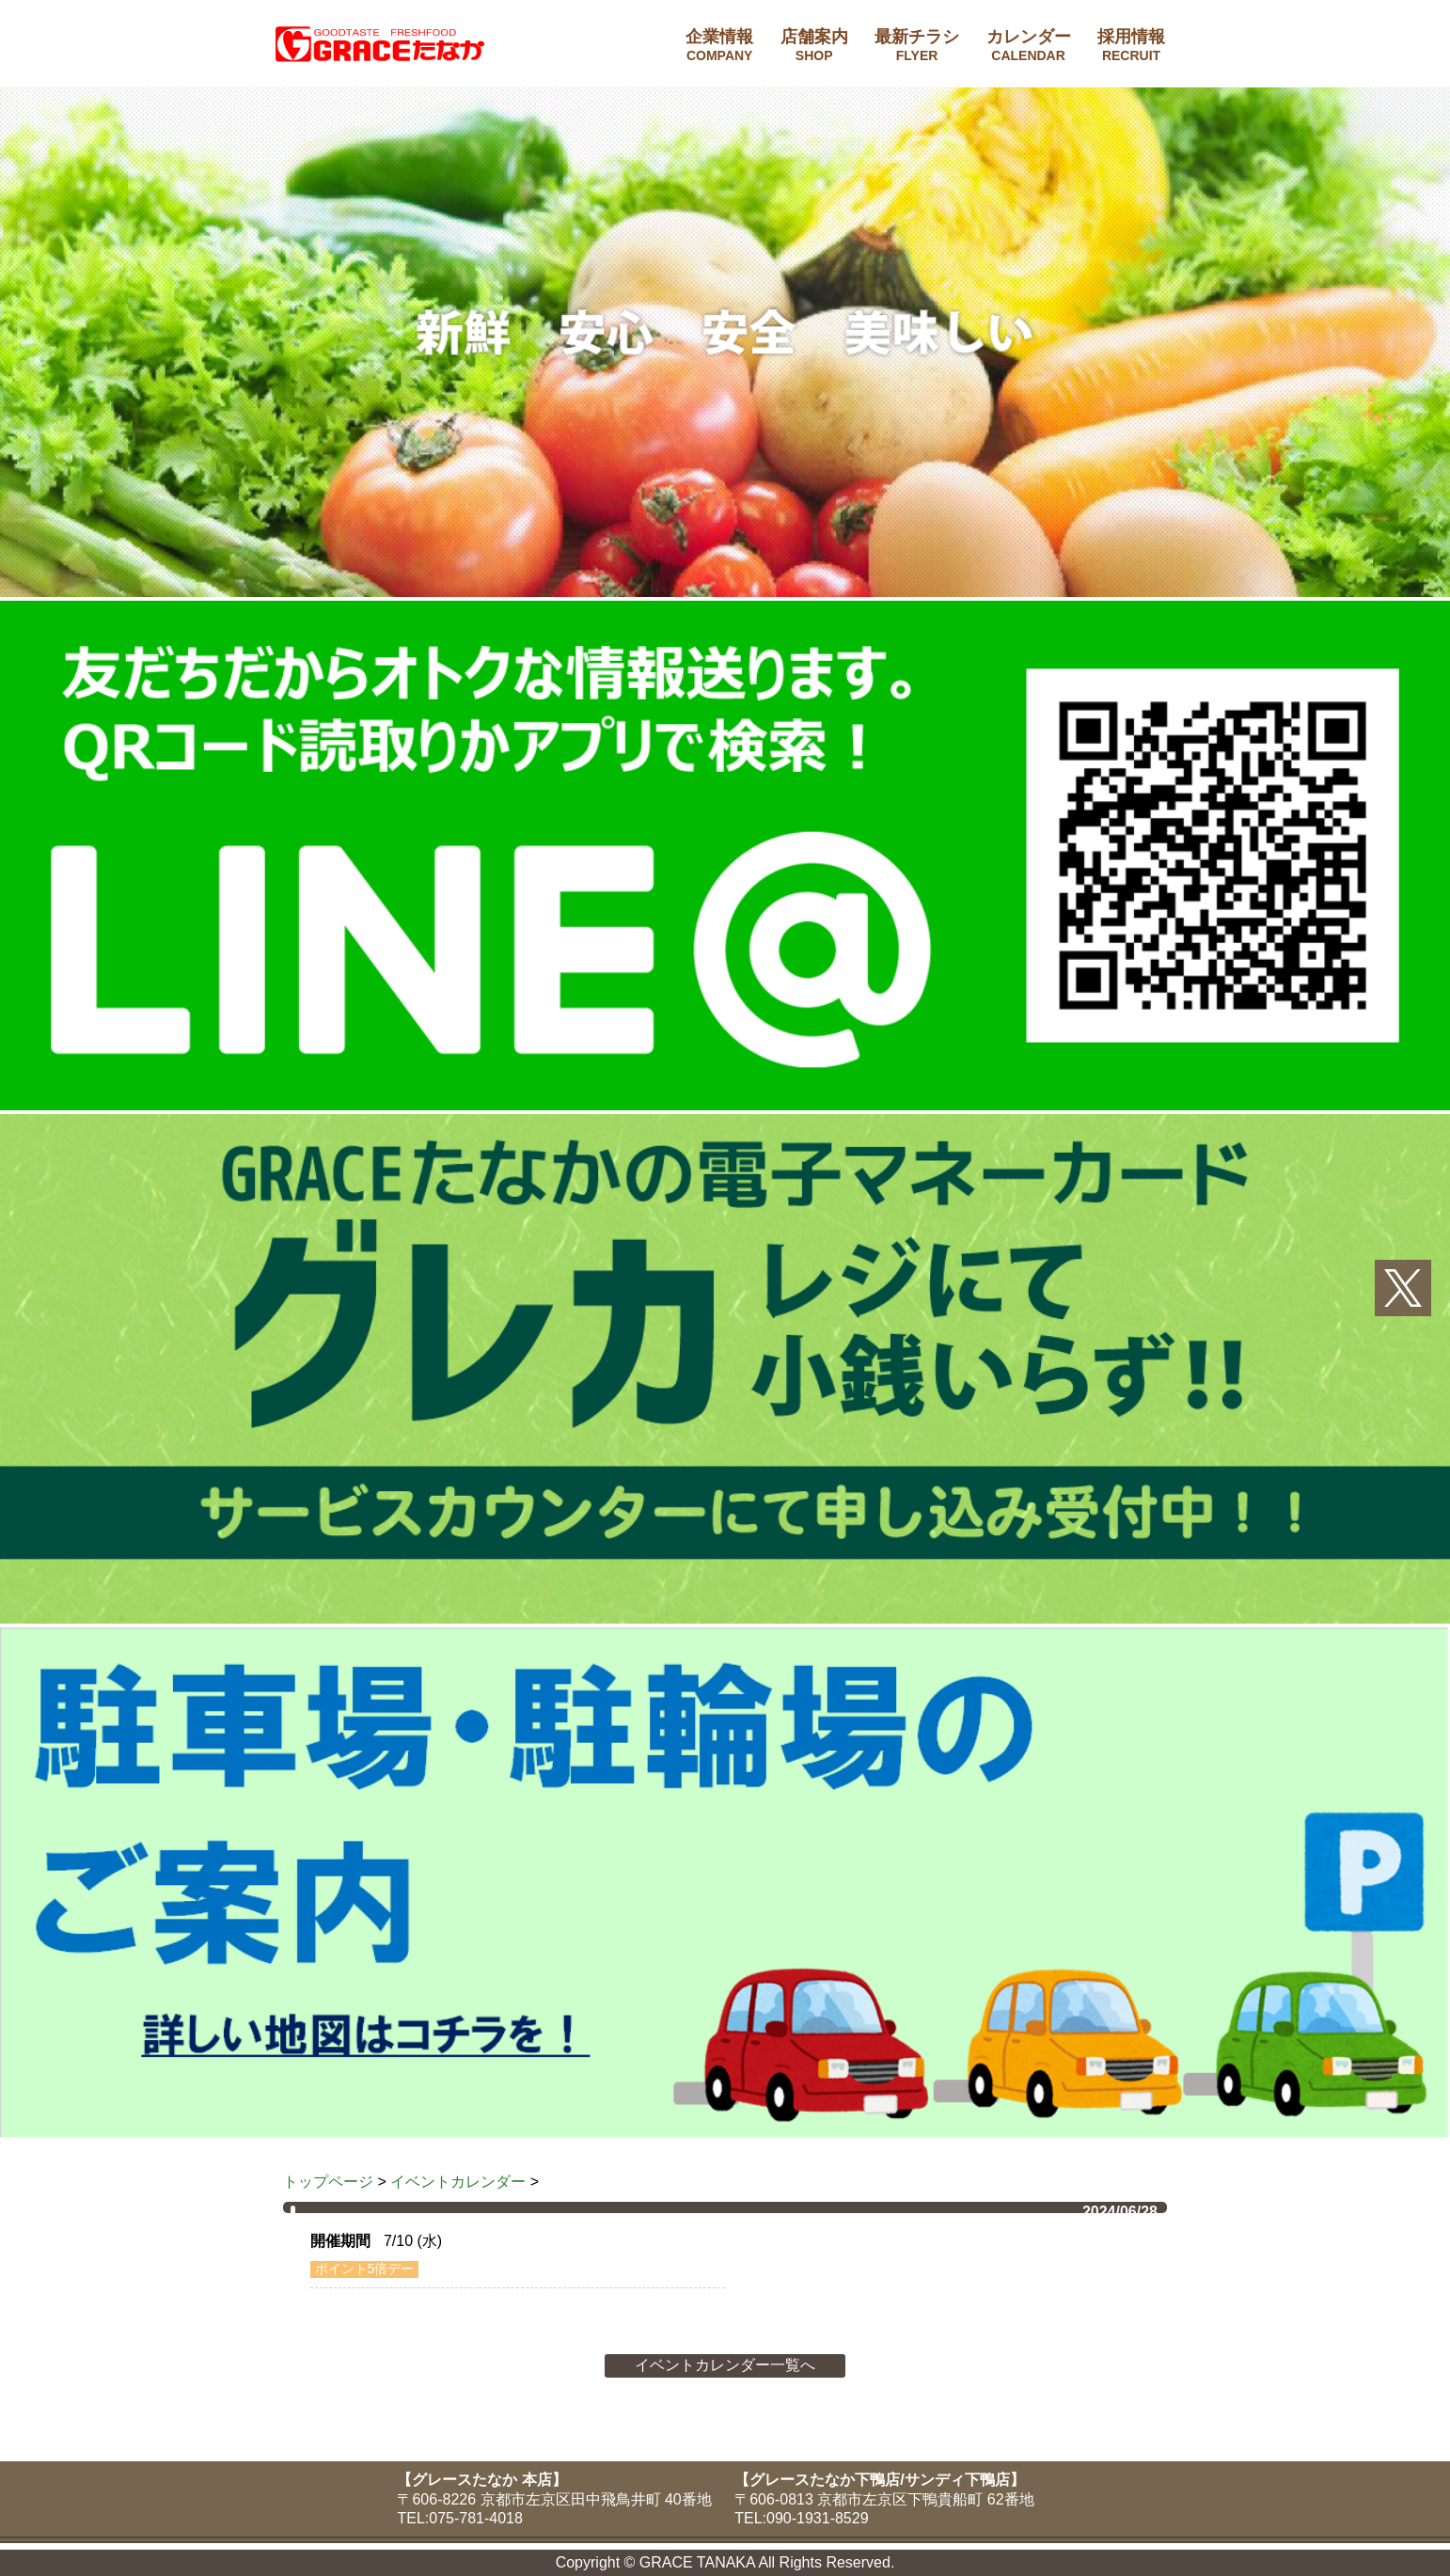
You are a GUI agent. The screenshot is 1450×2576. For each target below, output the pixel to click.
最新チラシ (917, 45)
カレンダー (1028, 45)
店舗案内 (814, 45)
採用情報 (1131, 45)
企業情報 (719, 45)
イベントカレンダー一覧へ (725, 2365)
